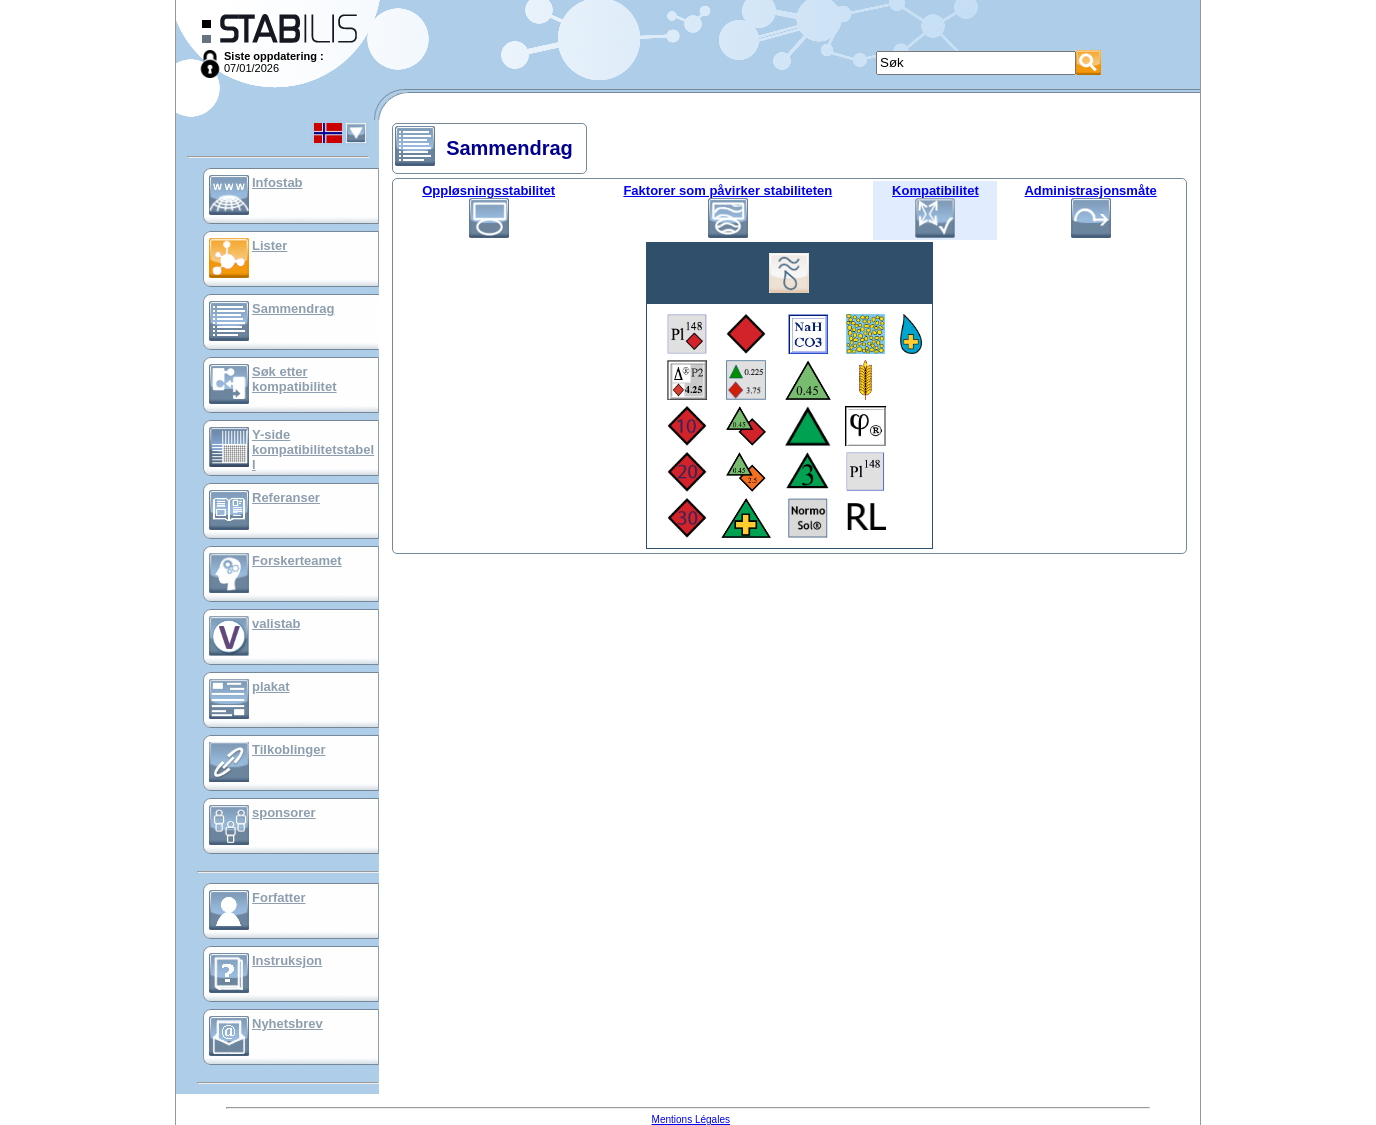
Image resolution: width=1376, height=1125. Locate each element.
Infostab (277, 182)
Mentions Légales (691, 1119)
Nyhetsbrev (287, 1023)
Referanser (286, 497)
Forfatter (278, 897)
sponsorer (284, 812)
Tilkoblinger (288, 749)
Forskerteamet (297, 560)
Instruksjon (287, 960)
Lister (269, 245)
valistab (276, 623)
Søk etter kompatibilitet (294, 379)
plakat (271, 686)
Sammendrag (293, 308)
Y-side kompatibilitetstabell (313, 449)
